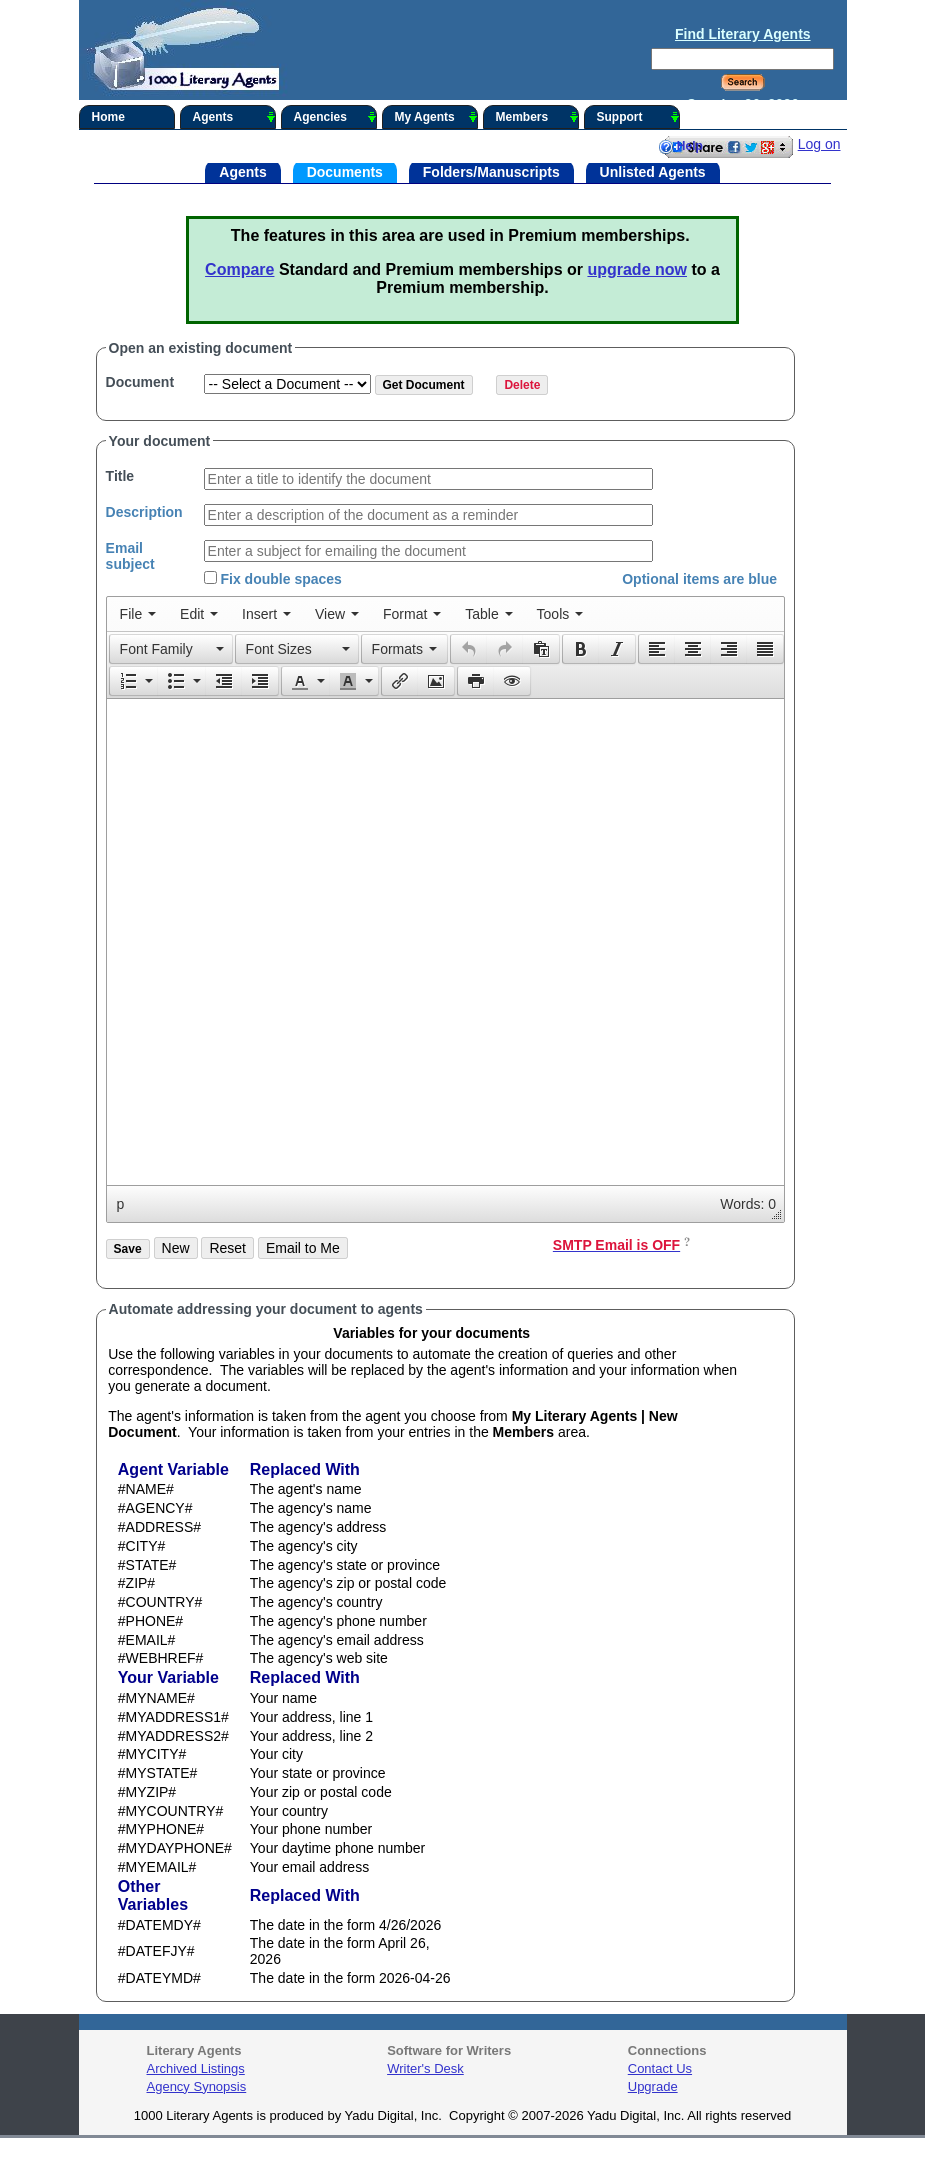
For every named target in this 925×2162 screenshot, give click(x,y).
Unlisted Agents (653, 171)
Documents (345, 171)
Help (680, 147)
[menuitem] (138, 614)
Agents (234, 117)
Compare (239, 269)
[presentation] (138, 614)
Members (537, 117)
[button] (171, 649)
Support (638, 117)
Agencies (335, 117)
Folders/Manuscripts (491, 171)
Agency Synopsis (197, 2086)
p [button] (121, 1204)
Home (108, 117)
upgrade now (637, 269)
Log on (819, 144)
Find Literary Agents (743, 34)
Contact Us (660, 2068)
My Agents (436, 117)
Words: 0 (748, 1204)
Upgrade (653, 2086)
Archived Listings (196, 2068)
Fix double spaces (273, 579)
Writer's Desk (425, 2068)
